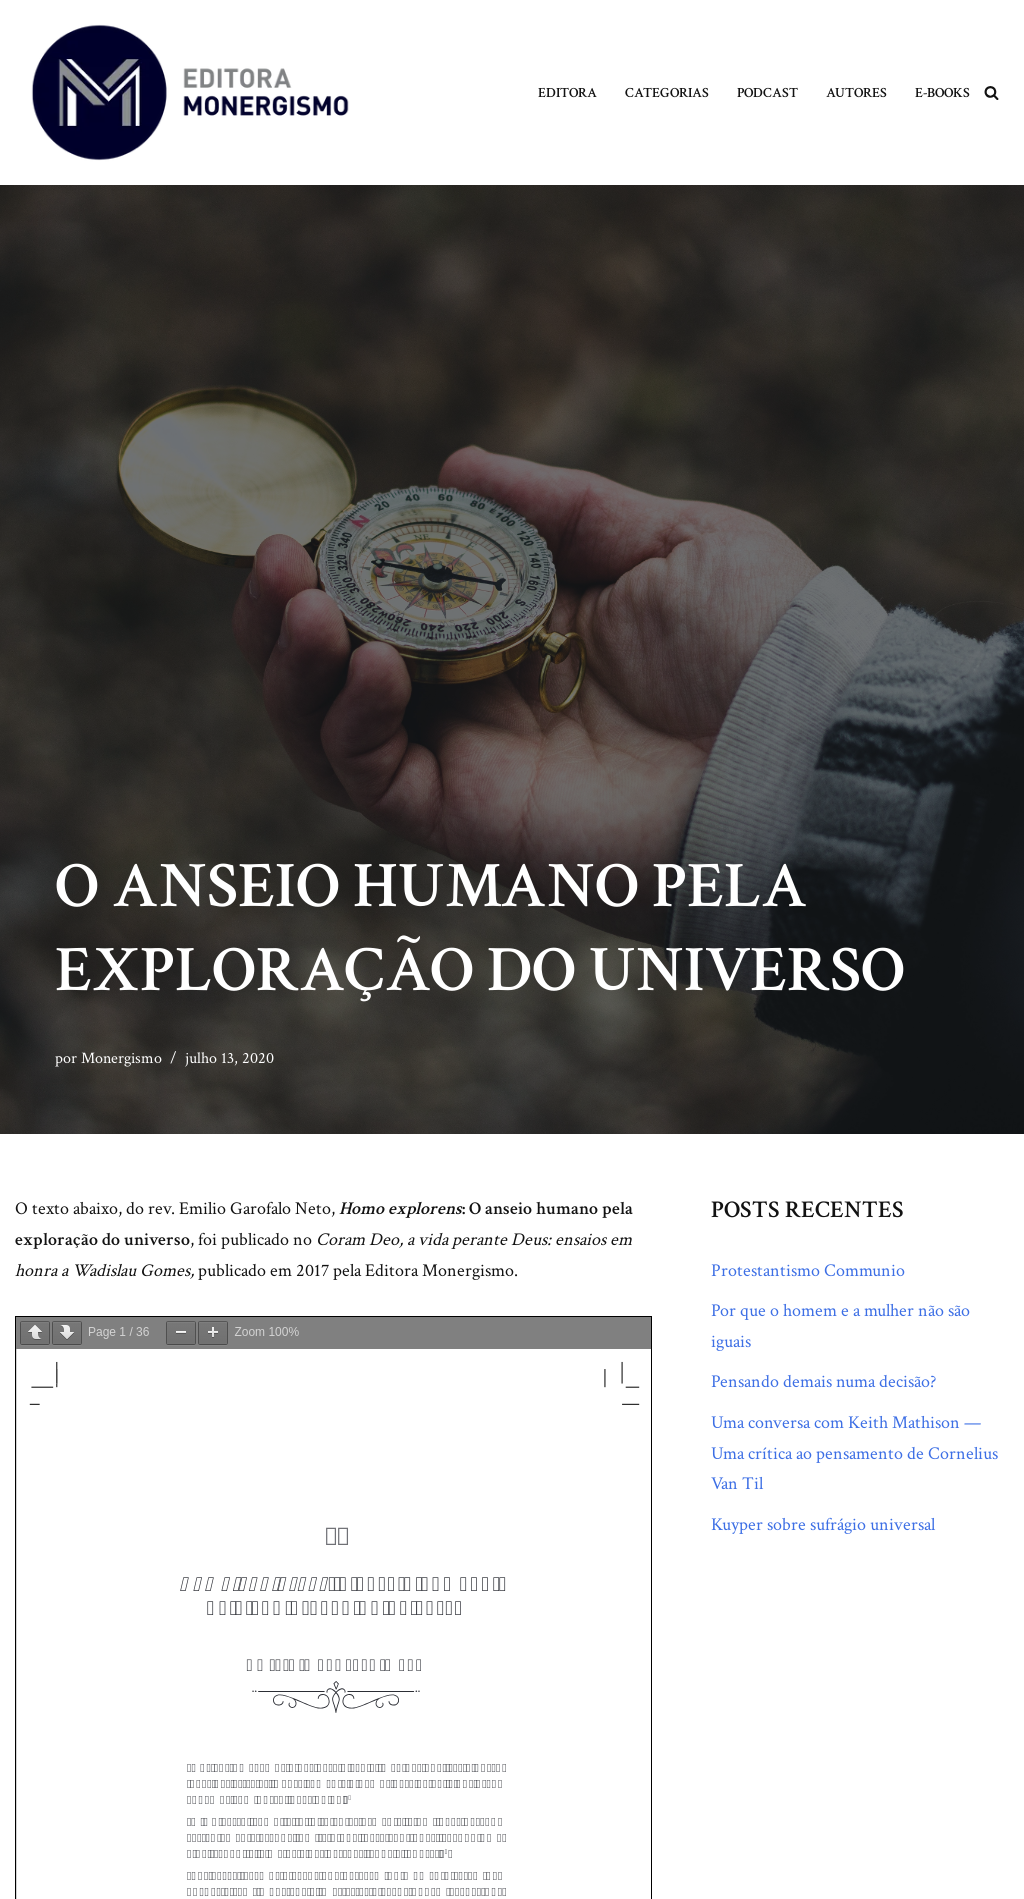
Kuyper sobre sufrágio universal (823, 1524)
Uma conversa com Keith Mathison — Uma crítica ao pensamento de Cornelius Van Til (854, 1453)
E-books (942, 92)
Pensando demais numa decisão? (823, 1381)
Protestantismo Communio (808, 1270)
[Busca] (991, 92)
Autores (856, 92)
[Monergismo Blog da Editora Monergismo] (190, 92)
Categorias (667, 92)
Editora (567, 92)
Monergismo (121, 1058)
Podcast (767, 92)
